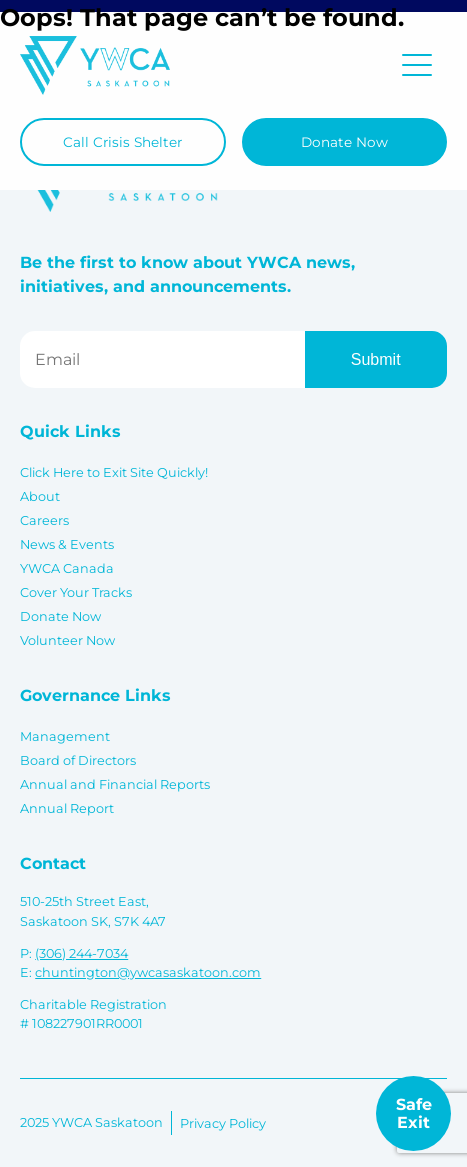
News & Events (67, 544)
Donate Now (344, 142)
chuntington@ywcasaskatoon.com (148, 972)
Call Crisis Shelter (122, 142)
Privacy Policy (223, 1123)
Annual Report (67, 808)
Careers (44, 520)
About (40, 496)
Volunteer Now (67, 640)
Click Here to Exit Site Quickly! (114, 472)
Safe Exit (414, 1113)
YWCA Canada (67, 568)
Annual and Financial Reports (115, 784)
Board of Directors (78, 760)
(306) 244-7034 (81, 953)
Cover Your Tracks (76, 592)
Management (65, 736)
